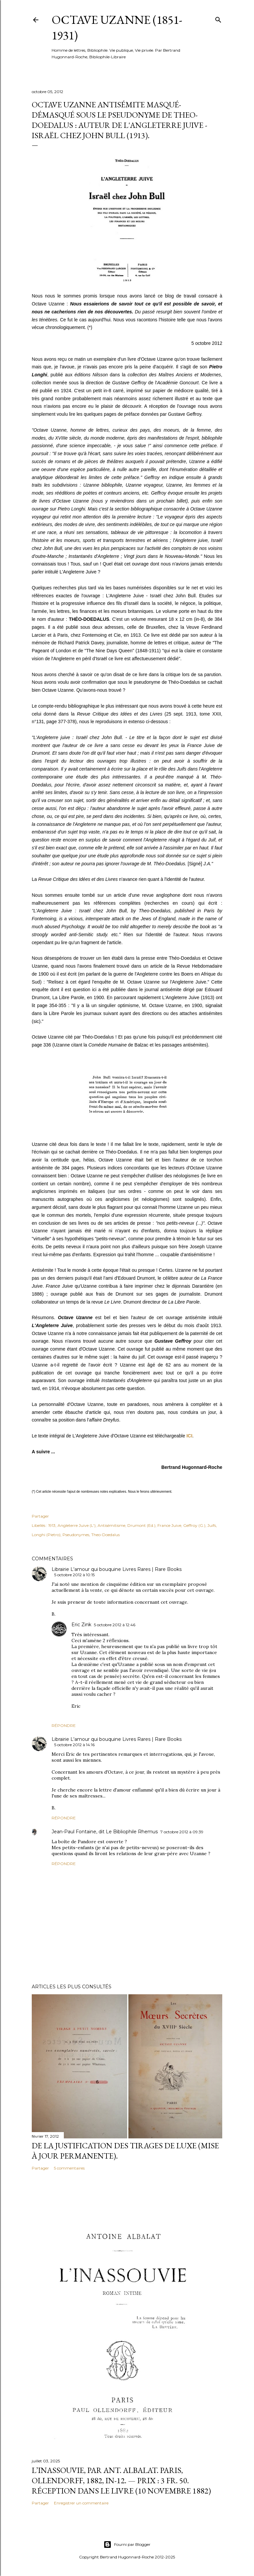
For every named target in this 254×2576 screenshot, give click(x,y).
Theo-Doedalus (105, 1534)
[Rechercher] (218, 18)
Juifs (211, 1525)
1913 (52, 1525)
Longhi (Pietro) (46, 1534)
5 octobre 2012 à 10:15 (74, 1574)
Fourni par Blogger (127, 2545)
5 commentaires (69, 2168)
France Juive (169, 1525)
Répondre (64, 1725)
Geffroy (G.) (194, 1525)
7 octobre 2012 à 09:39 (181, 1831)
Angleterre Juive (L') (77, 1525)
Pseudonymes (76, 1534)
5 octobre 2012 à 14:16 (74, 1744)
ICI (189, 1435)
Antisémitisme (111, 1525)
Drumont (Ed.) (141, 1525)
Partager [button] (40, 1516)
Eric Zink (81, 1625)
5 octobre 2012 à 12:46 (114, 1624)
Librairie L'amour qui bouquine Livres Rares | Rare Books (117, 1569)
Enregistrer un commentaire (81, 2502)
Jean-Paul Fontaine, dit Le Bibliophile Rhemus (105, 1832)
